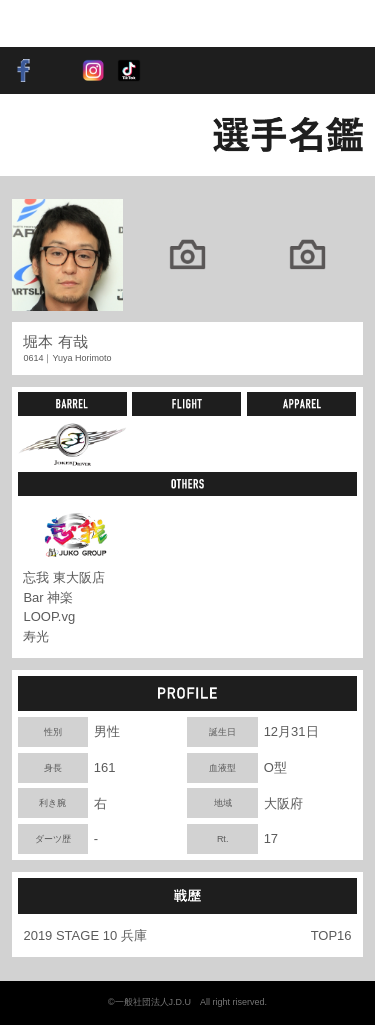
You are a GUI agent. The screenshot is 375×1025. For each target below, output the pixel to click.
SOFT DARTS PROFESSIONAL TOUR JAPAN (74, 23)
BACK (45, 134)
